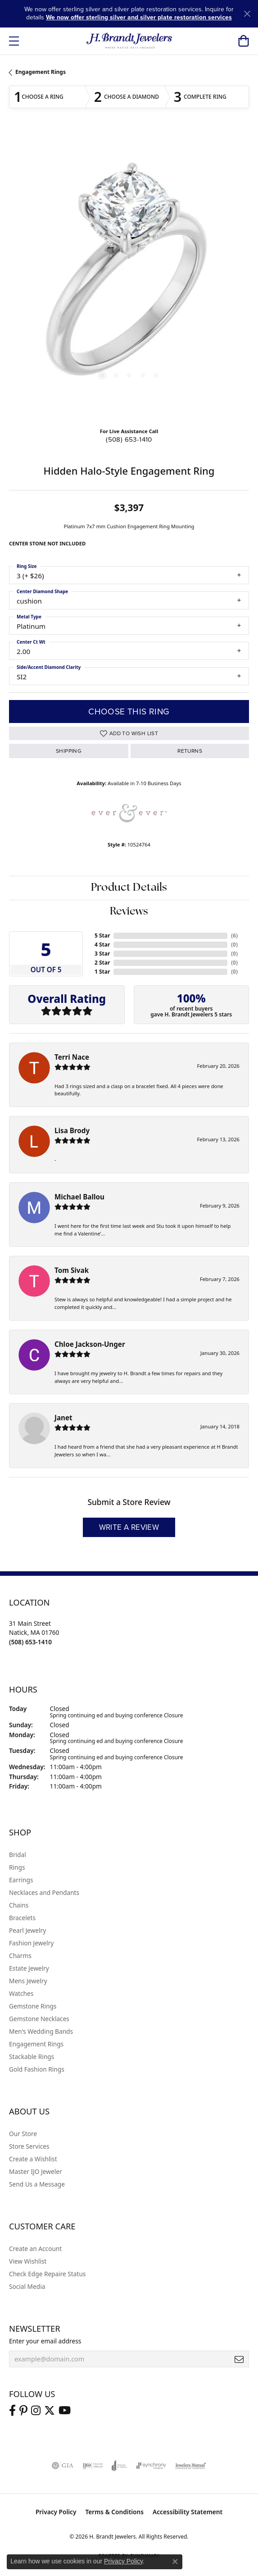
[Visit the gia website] (62, 2465)
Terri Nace (71, 1057)
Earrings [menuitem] (21, 1880)
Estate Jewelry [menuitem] (29, 1968)
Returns (189, 751)
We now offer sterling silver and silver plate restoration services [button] (139, 17)
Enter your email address (45, 2341)
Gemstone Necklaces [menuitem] (39, 2018)
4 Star (102, 944)
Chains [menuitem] (18, 1905)
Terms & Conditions (114, 2511)
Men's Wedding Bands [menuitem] (41, 2031)
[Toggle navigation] (14, 41)
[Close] (247, 13)
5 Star (102, 935)
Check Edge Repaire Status (47, 2273)
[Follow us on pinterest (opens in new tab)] (23, 2411)
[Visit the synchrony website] (151, 2465)
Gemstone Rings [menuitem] (32, 2006)
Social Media (27, 2286)
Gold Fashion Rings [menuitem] (36, 2069)
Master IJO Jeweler (35, 2171)
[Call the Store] (30, 1642)
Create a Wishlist (33, 2159)
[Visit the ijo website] (92, 2465)
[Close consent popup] (175, 2561)
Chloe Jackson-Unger (89, 1344)
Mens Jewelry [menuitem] (28, 1981)
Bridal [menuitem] (17, 1854)
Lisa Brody (72, 1130)
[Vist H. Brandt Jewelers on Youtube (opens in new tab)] (65, 2411)
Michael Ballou (79, 1196)
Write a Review (129, 1527)
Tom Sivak (71, 1270)
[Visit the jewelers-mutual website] (190, 2465)
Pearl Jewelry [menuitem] (27, 1930)
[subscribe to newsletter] (239, 2359)
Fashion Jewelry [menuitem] (31, 1943)
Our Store (23, 2133)
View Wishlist (27, 2261)
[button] (243, 41)
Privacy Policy (56, 2511)
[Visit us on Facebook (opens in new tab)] (12, 2411)
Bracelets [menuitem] (22, 1917)
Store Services (29, 2146)
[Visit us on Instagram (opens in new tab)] (36, 2411)
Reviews (129, 911)
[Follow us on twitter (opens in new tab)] (49, 2411)
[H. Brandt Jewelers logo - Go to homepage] (129, 41)
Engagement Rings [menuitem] (36, 2044)
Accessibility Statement (187, 2511)
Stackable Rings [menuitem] (31, 2056)
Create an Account (35, 2248)
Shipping (68, 751)
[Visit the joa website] (119, 2465)
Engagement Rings (40, 72)
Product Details (129, 888)
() (234, 935)
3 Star (102, 953)
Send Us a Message (37, 2184)
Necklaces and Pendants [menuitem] (44, 1892)
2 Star (102, 962)
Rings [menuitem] (17, 1867)
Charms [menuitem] (20, 1955)
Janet (63, 1417)
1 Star (102, 971)
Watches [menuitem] (21, 1993)
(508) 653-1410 (129, 439)
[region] (129, 276)
